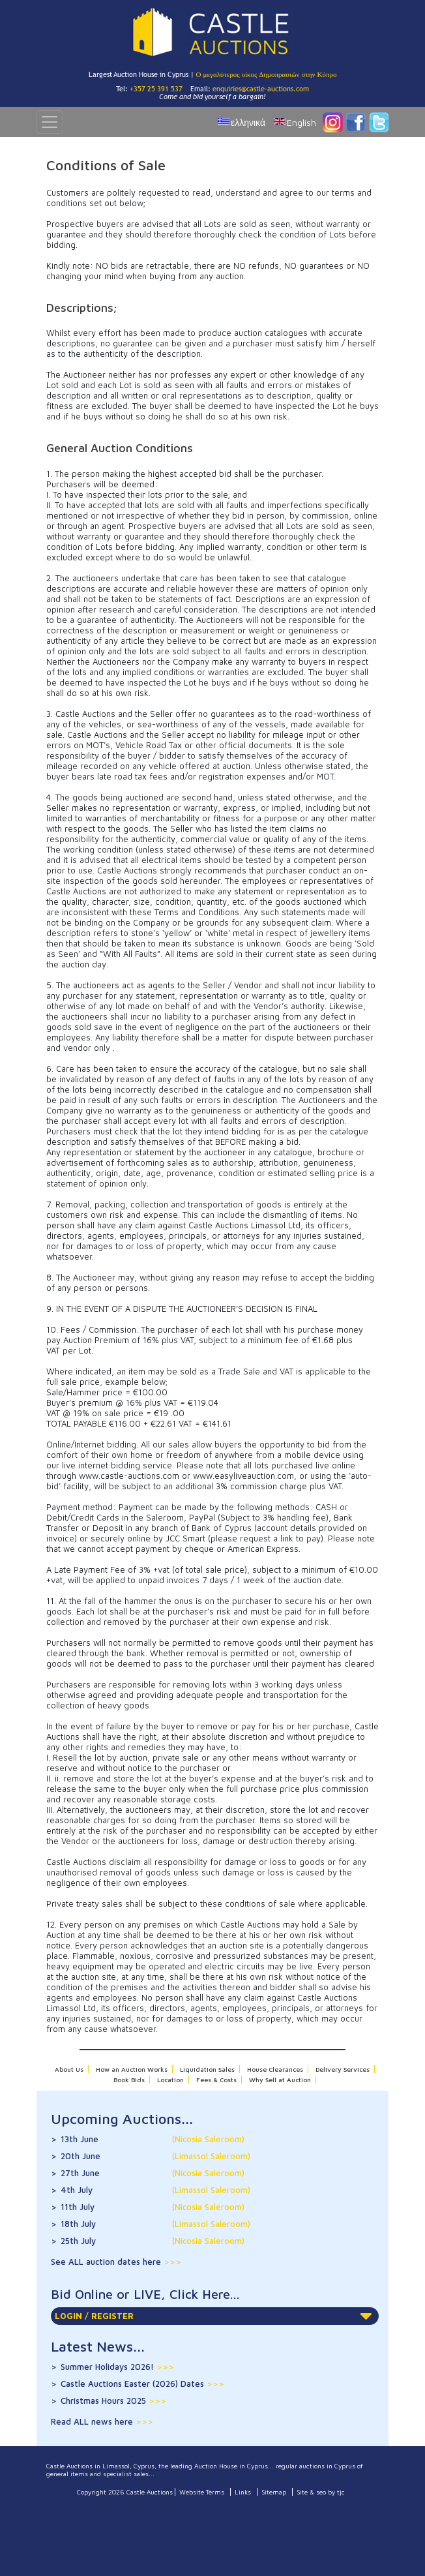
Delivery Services (342, 2069)
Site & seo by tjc (321, 2492)
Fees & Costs (216, 2080)
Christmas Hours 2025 (113, 2400)
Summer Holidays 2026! (117, 2366)
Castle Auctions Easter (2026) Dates (142, 2383)
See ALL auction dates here (107, 2261)
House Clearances (275, 2069)
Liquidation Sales (207, 2069)
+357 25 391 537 (156, 89)
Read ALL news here (93, 2421)
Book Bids (129, 2080)
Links (243, 2492)
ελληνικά (248, 122)
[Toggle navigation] (50, 122)
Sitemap (273, 2492)
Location (170, 2080)
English (301, 122)
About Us (69, 2069)
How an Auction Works (132, 2069)
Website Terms (201, 2492)
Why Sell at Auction (280, 2080)
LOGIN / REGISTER (213, 2316)
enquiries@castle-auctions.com (260, 89)
